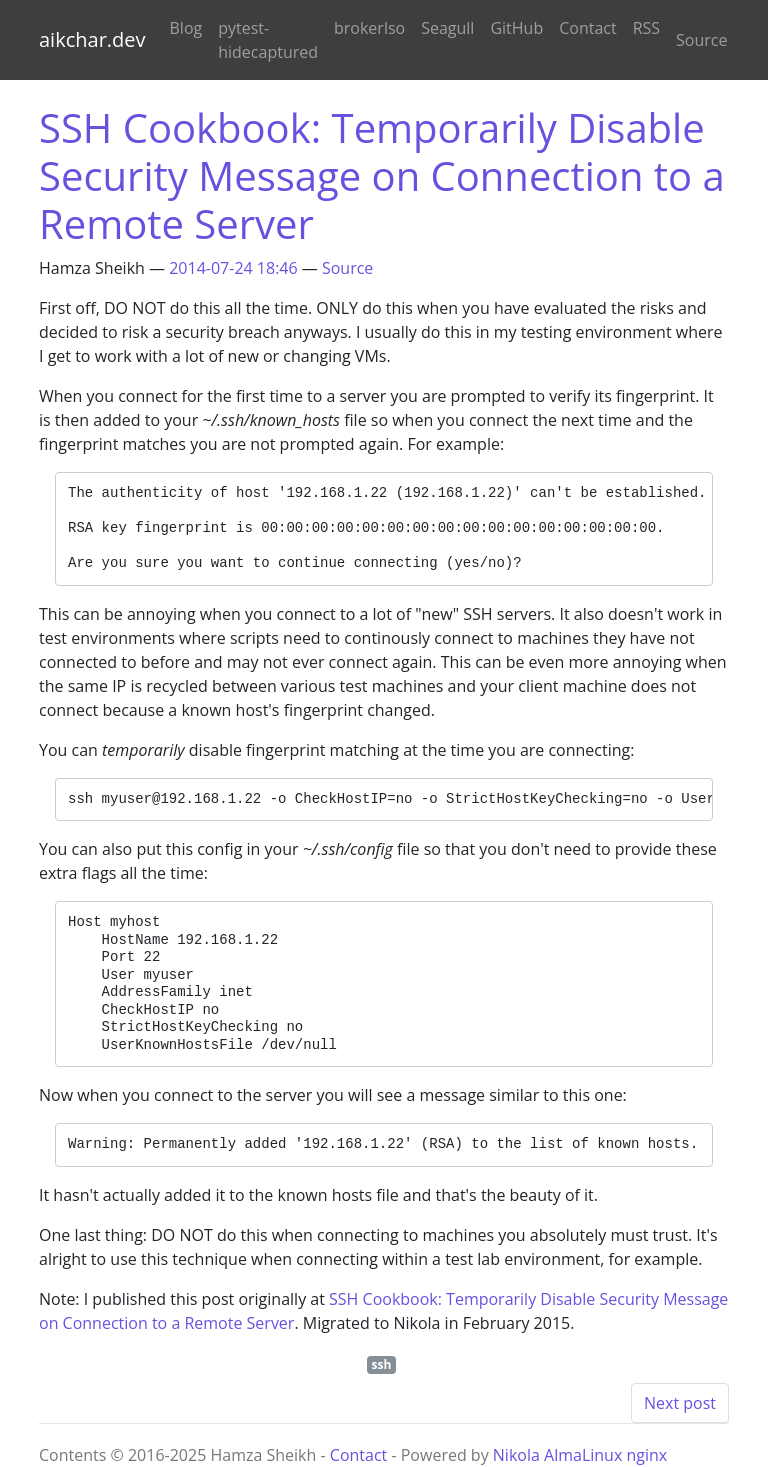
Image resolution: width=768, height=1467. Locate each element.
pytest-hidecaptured (268, 40)
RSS (646, 28)
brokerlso (369, 28)
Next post (680, 1403)
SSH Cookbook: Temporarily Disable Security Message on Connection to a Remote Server (382, 175)
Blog (186, 28)
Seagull (447, 28)
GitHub (516, 28)
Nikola (516, 1455)
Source (701, 40)
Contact (587, 28)
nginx (646, 1455)
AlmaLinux (583, 1455)
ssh (382, 1364)
